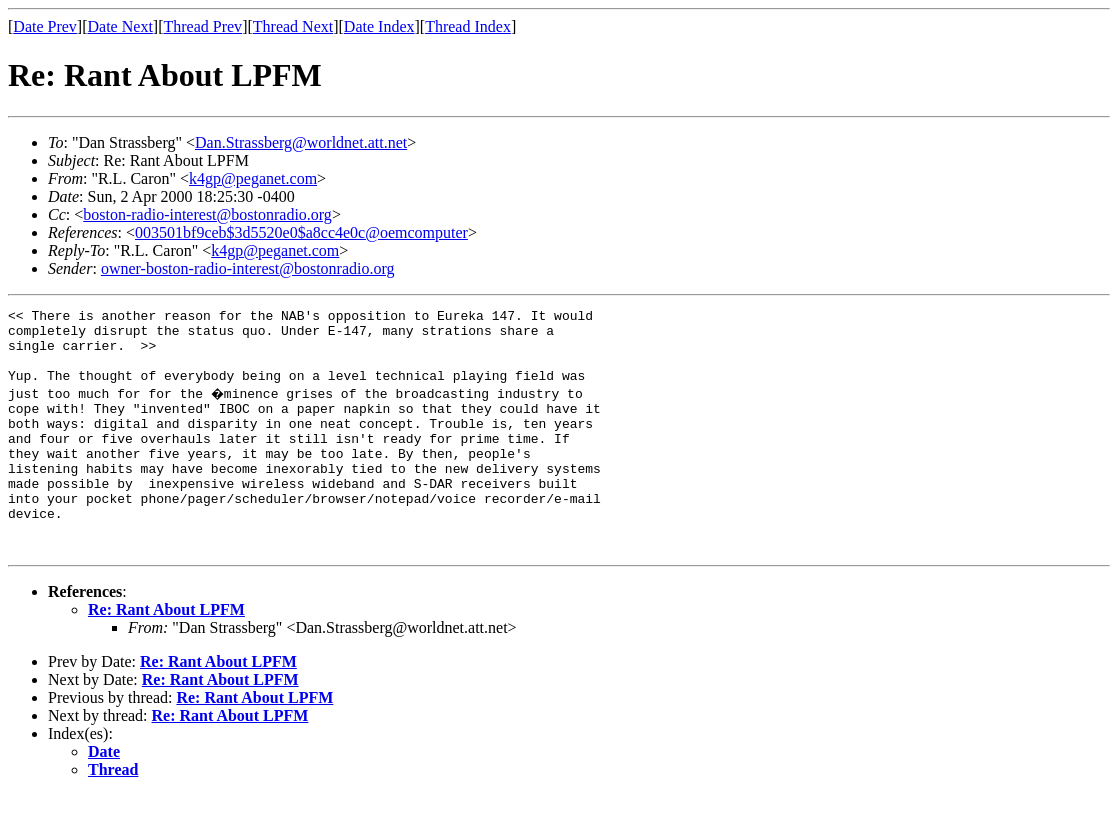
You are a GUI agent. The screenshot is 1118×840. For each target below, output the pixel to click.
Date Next (120, 26)
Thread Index (468, 26)
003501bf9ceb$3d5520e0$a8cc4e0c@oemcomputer (301, 232)
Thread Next (293, 26)
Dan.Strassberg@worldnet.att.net (301, 142)
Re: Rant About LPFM (166, 654)
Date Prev (45, 26)
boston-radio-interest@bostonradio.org (207, 214)
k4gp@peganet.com (253, 178)
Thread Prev (202, 26)
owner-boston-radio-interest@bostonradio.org (248, 268)
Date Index (379, 26)
